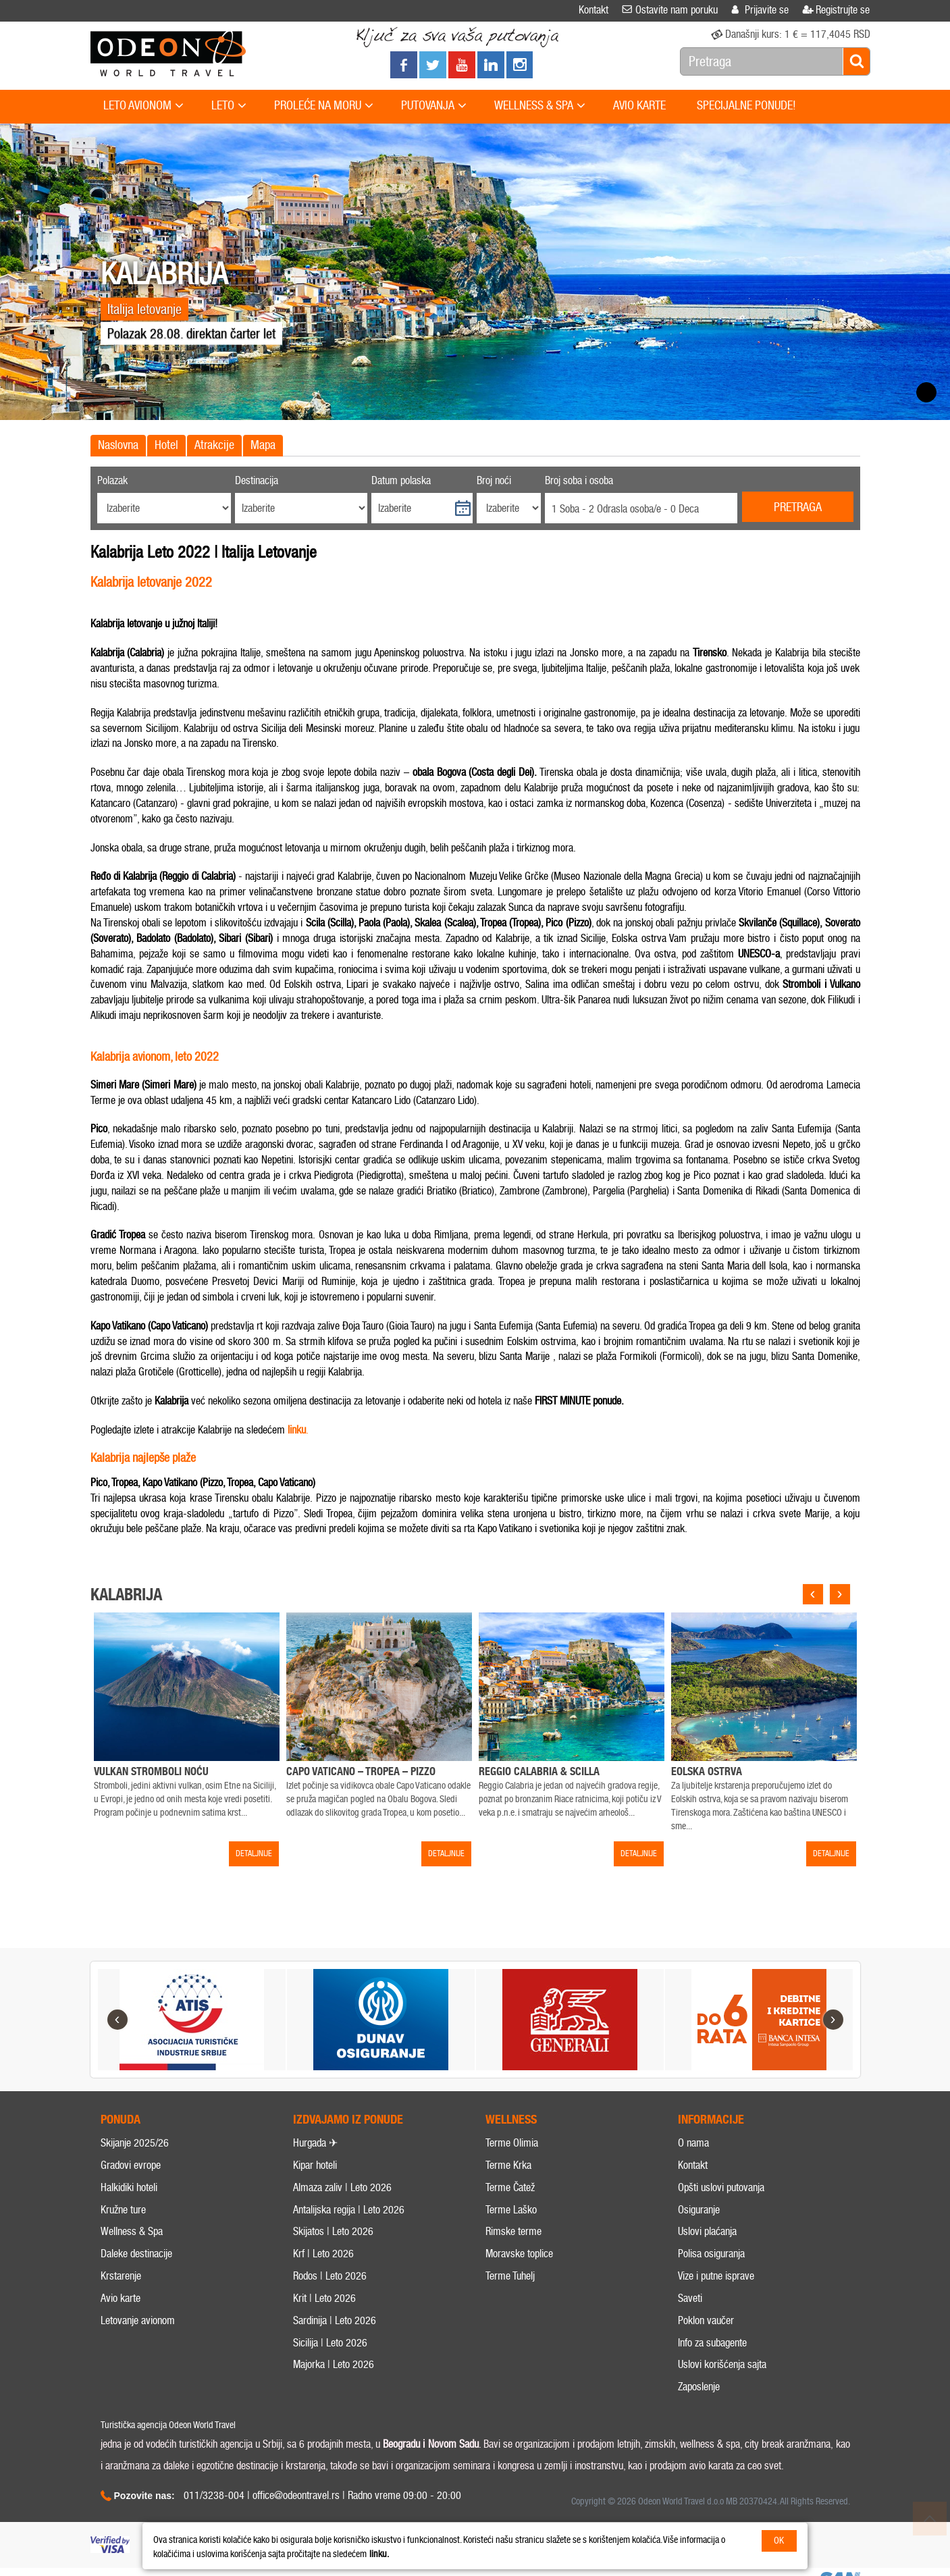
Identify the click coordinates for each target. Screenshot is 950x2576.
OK (779, 2540)
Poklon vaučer (706, 2344)
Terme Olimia (511, 2167)
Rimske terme (513, 2256)
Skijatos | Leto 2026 (333, 2256)
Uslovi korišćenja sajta (722, 2389)
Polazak (112, 480)
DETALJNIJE (254, 1853)
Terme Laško (511, 2234)
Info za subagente (712, 2367)
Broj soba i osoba (579, 480)
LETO (228, 106)
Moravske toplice (519, 2278)
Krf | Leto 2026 (323, 2278)
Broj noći (494, 480)
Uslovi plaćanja (707, 2256)
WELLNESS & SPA (539, 106)
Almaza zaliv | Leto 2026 (342, 2211)
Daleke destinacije (136, 2278)
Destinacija (256, 480)
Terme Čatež (510, 2211)
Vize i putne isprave (716, 2300)
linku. (379, 2554)
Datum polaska (401, 480)
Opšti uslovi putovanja (721, 2211)
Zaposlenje (699, 2411)
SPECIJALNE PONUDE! (746, 105)
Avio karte (120, 2323)
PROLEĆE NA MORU (323, 106)
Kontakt (693, 2190)
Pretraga (798, 507)
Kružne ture (123, 2234)
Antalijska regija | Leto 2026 (348, 2234)
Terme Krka (508, 2190)
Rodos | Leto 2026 (330, 2300)
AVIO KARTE (639, 105)
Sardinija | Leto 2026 (334, 2344)
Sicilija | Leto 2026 (330, 2367)
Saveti (690, 2323)
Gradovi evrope (131, 2190)
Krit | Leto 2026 (324, 2323)
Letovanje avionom (138, 2344)
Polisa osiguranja (711, 2278)
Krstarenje (121, 2300)
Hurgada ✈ (315, 2167)
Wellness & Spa (132, 2256)
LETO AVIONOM (143, 106)
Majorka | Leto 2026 (333, 2389)
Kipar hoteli (315, 2190)
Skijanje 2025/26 (135, 2167)
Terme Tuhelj (510, 2300)
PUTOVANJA (434, 106)
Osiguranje (699, 2234)
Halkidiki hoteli (129, 2211)
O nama (693, 2167)
